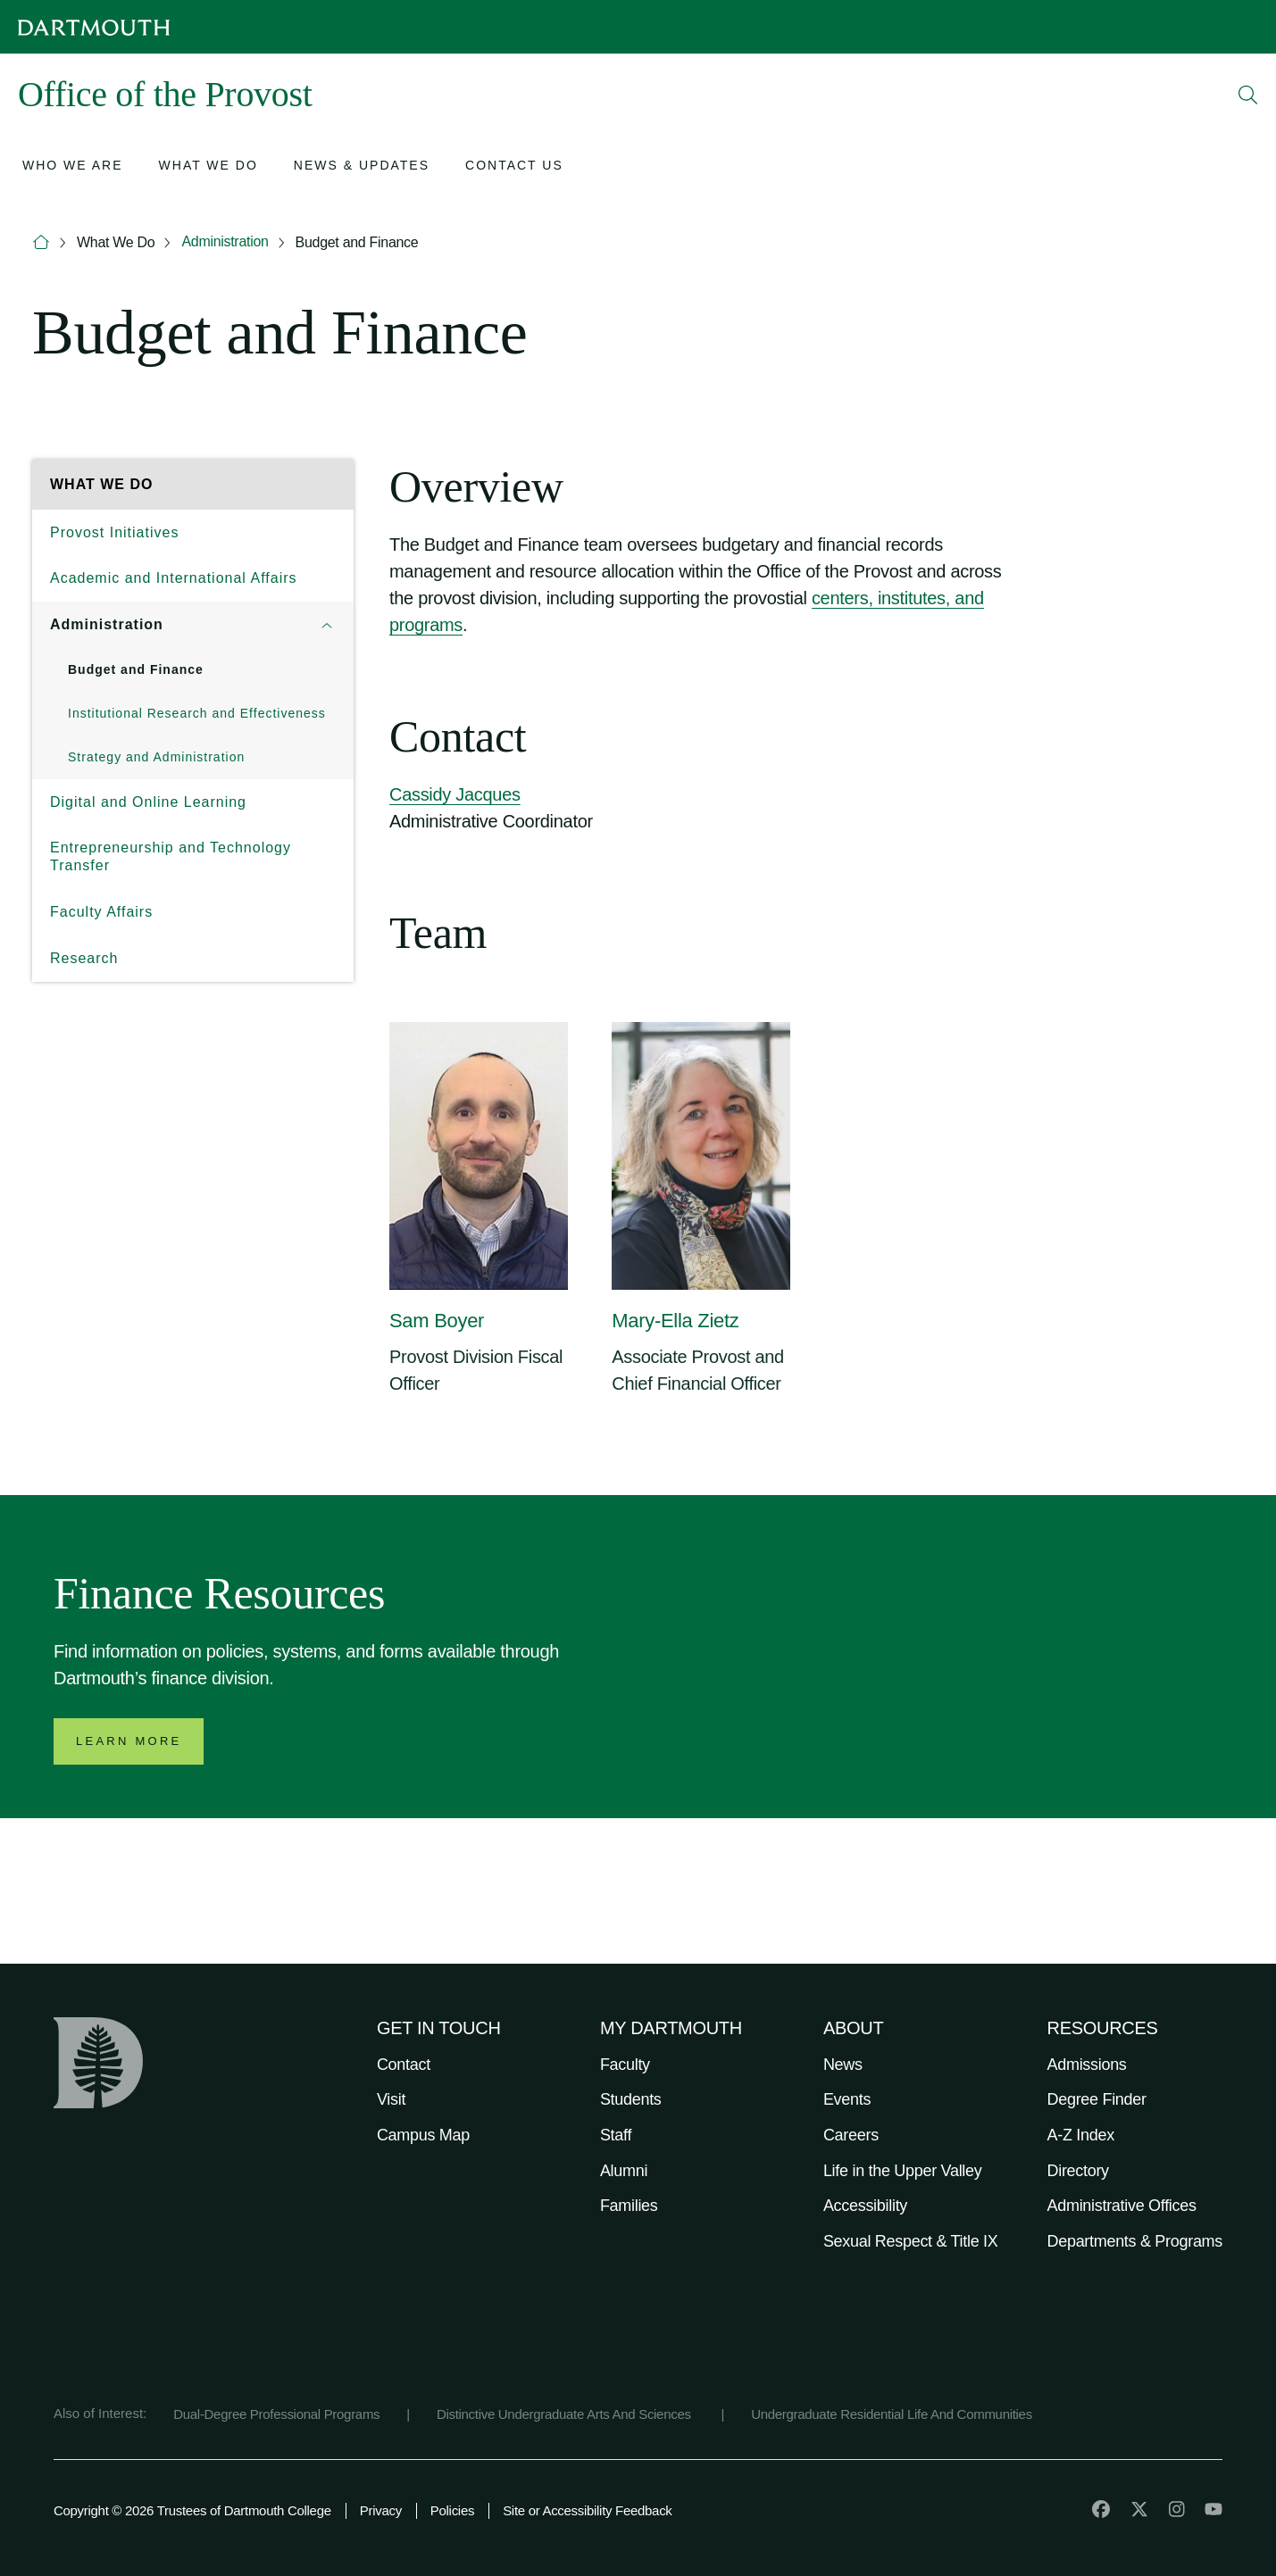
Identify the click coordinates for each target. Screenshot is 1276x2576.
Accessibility (865, 2206)
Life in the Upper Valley (902, 2171)
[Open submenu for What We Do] (208, 167)
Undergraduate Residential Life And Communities (891, 2414)
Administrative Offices (1122, 2206)
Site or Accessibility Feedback (587, 2510)
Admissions (1087, 2064)
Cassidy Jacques (455, 794)
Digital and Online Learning (148, 802)
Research (84, 958)
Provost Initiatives (114, 532)
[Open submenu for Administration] (327, 625)
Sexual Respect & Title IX (910, 2241)
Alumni (623, 2171)
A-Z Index (1080, 2135)
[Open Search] (1248, 94)
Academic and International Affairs (173, 578)
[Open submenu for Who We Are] (72, 167)
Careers (851, 2135)
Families (629, 2206)
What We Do (115, 242)
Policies (452, 2510)
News (843, 2064)
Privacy (381, 2510)
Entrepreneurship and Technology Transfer (170, 856)
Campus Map (423, 2135)
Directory (1078, 2171)
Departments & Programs (1134, 2241)
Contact (403, 2064)
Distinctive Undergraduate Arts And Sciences (566, 2414)
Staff (615, 2135)
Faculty (625, 2064)
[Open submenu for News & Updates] (362, 167)
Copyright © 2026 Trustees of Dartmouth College (192, 2510)
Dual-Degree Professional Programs (276, 2414)
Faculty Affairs (101, 911)
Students (631, 2099)
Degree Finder (1097, 2099)
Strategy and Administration (156, 757)
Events (847, 2099)
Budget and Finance (357, 242)
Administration (224, 241)
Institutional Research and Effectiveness (197, 713)
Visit (391, 2099)
